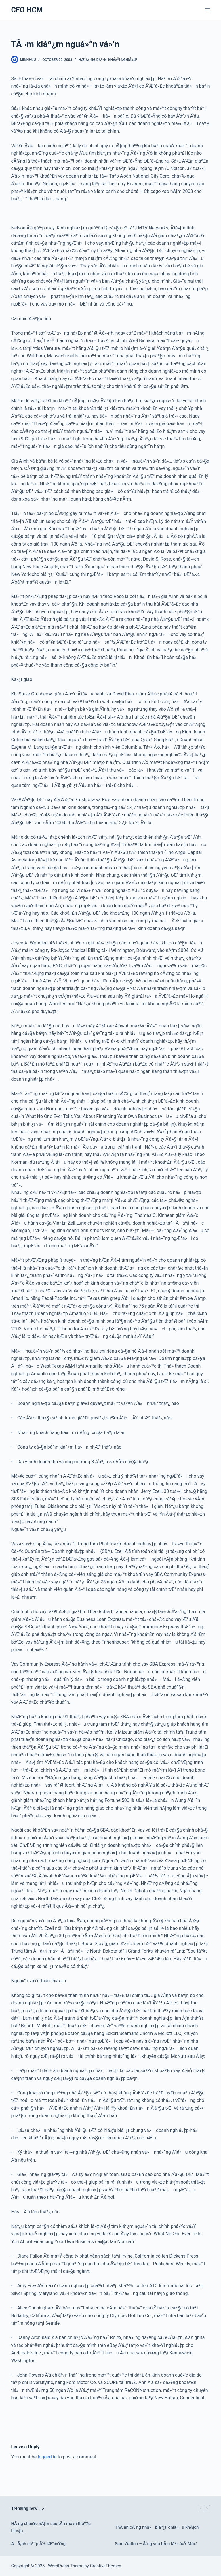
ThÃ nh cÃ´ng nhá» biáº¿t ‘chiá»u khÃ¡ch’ (157, 2527)
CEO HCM (27, 10)
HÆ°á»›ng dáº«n (92, 60)
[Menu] (207, 10)
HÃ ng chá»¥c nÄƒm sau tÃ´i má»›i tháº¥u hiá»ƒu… (51, 2527)
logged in (47, 2457)
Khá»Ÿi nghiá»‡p (122, 60)
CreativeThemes (105, 2566)
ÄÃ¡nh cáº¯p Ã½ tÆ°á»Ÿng (38, 2543)
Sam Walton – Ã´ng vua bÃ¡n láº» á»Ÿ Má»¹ (156, 2543)
